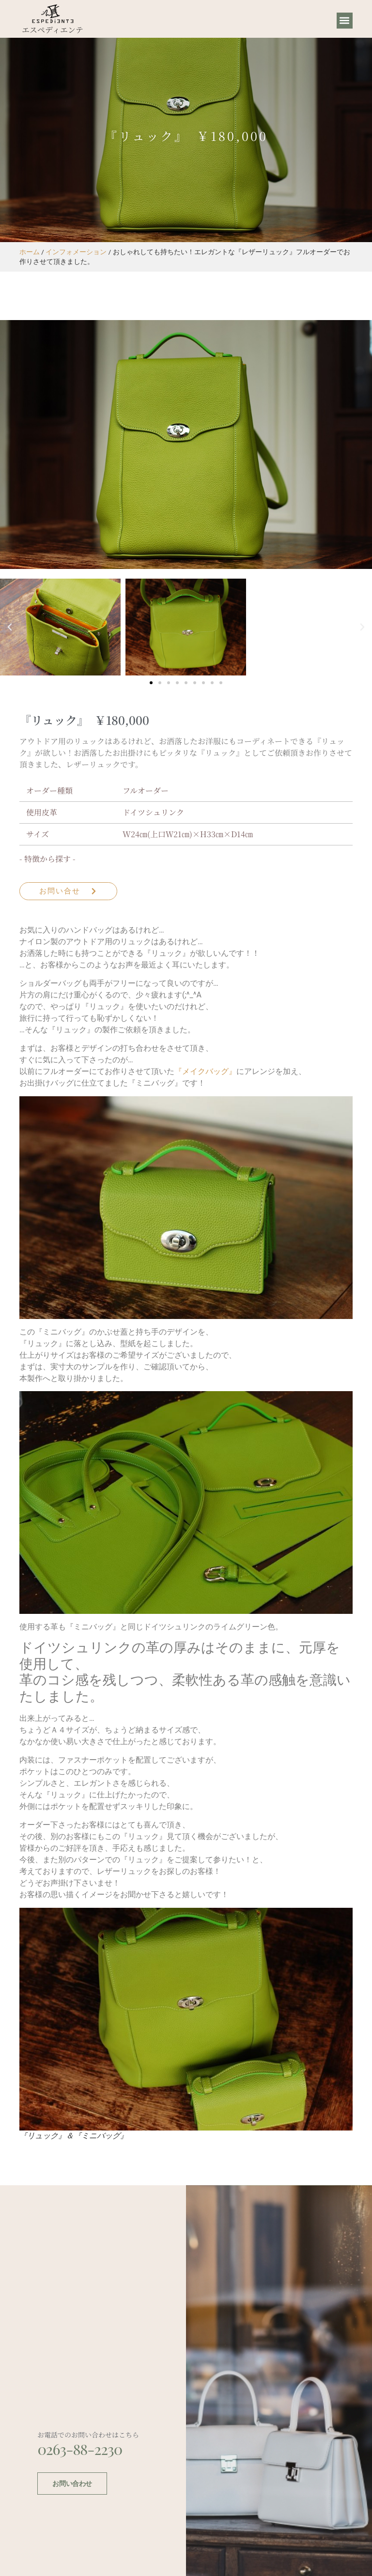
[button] (345, 21)
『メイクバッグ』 (205, 1071)
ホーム (29, 252)
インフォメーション (76, 252)
